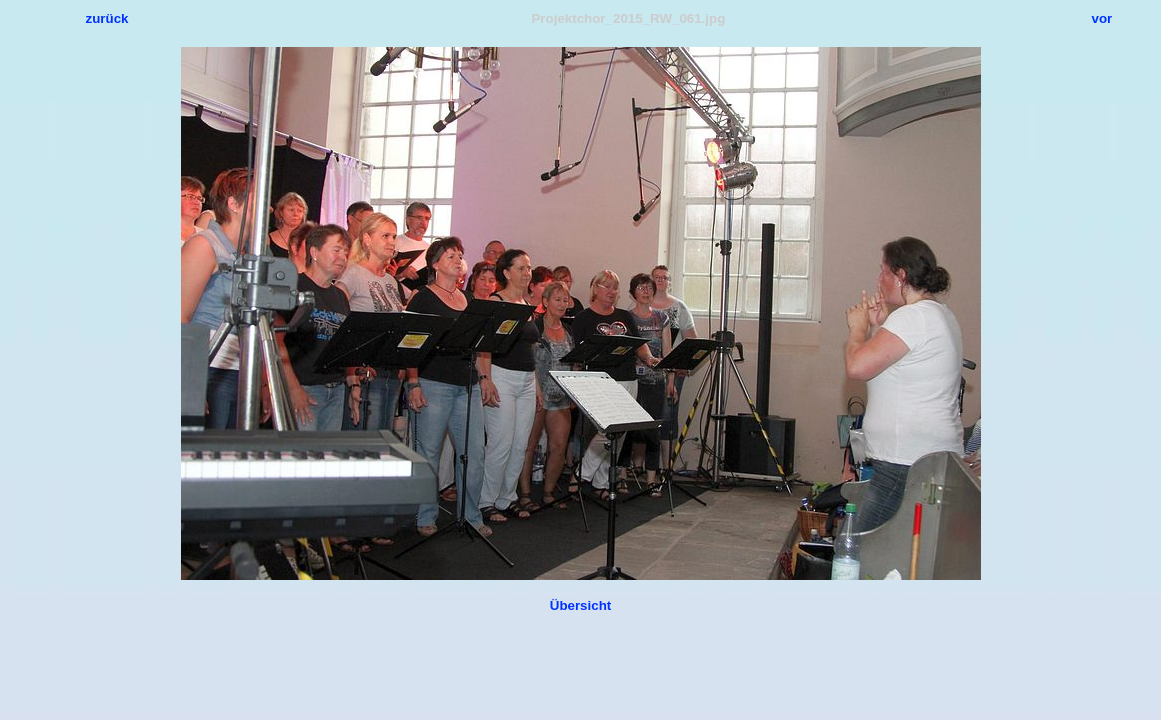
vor (1102, 18)
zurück (107, 18)
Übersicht (580, 605)
